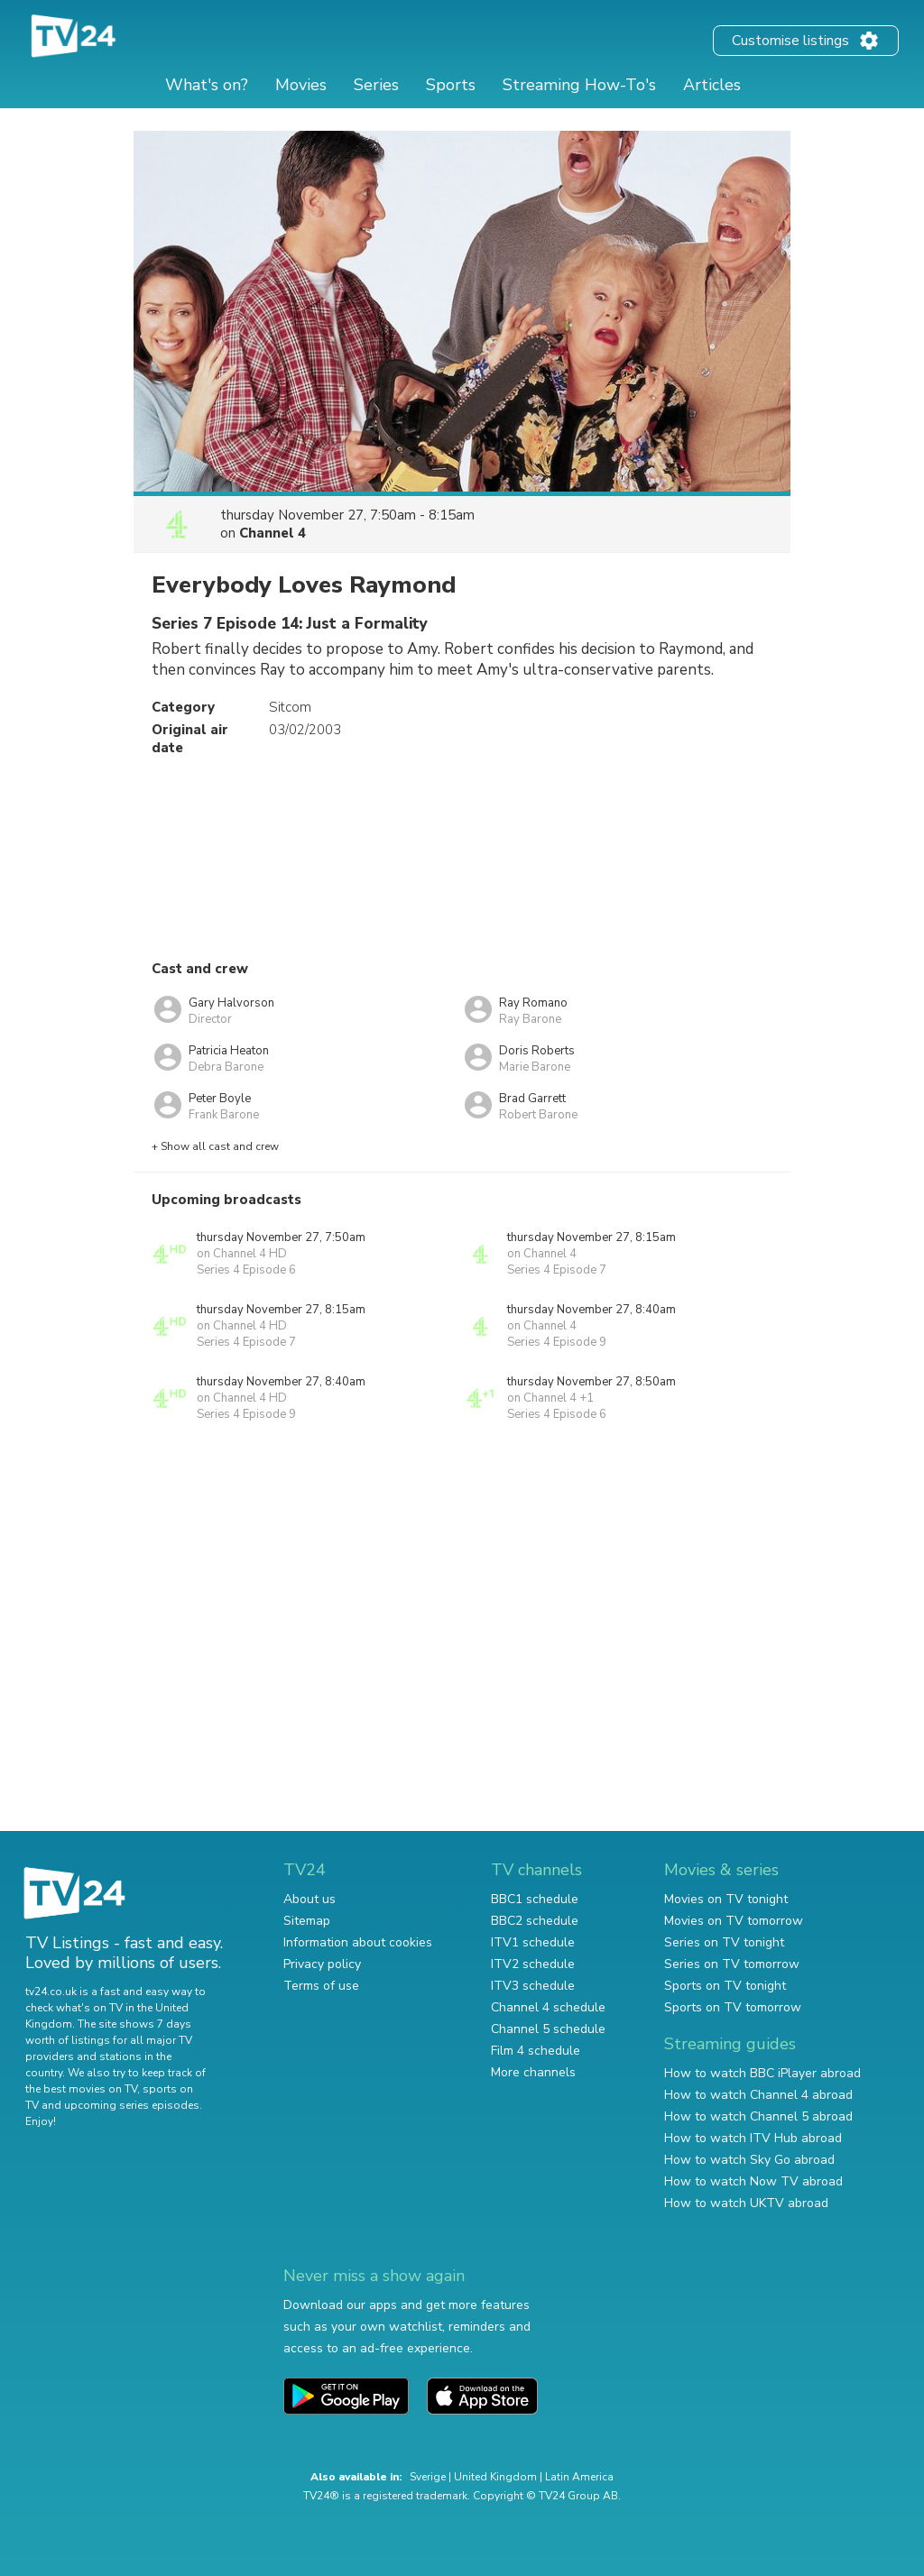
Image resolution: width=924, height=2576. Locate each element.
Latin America (579, 2477)
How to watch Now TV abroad (753, 2181)
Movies (301, 85)
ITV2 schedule (533, 1964)
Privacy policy (322, 1964)
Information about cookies (357, 1942)
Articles (712, 85)
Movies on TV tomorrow (733, 1920)
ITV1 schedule (533, 1942)
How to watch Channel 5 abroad (758, 2116)
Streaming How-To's (579, 85)
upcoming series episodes (131, 2105)
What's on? (206, 85)
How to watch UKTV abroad (746, 2203)
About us (309, 1899)
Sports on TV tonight (725, 1985)
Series (376, 85)
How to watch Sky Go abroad (749, 2159)
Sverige (428, 2477)
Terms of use (321, 1985)
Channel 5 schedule (548, 2029)
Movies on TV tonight (726, 1899)
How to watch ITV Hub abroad (753, 2138)
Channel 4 (272, 533)
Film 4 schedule (535, 2050)
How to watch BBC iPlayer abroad (762, 2073)
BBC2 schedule (534, 1920)
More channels (533, 2072)
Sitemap (306, 1920)
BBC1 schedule (534, 1899)
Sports (451, 85)
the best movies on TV (81, 2089)
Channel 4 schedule (548, 2007)
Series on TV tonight (724, 1942)
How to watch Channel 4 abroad (758, 2094)
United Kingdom (495, 2477)
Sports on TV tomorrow (732, 2007)
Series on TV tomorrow (731, 1964)
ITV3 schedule (533, 1985)
